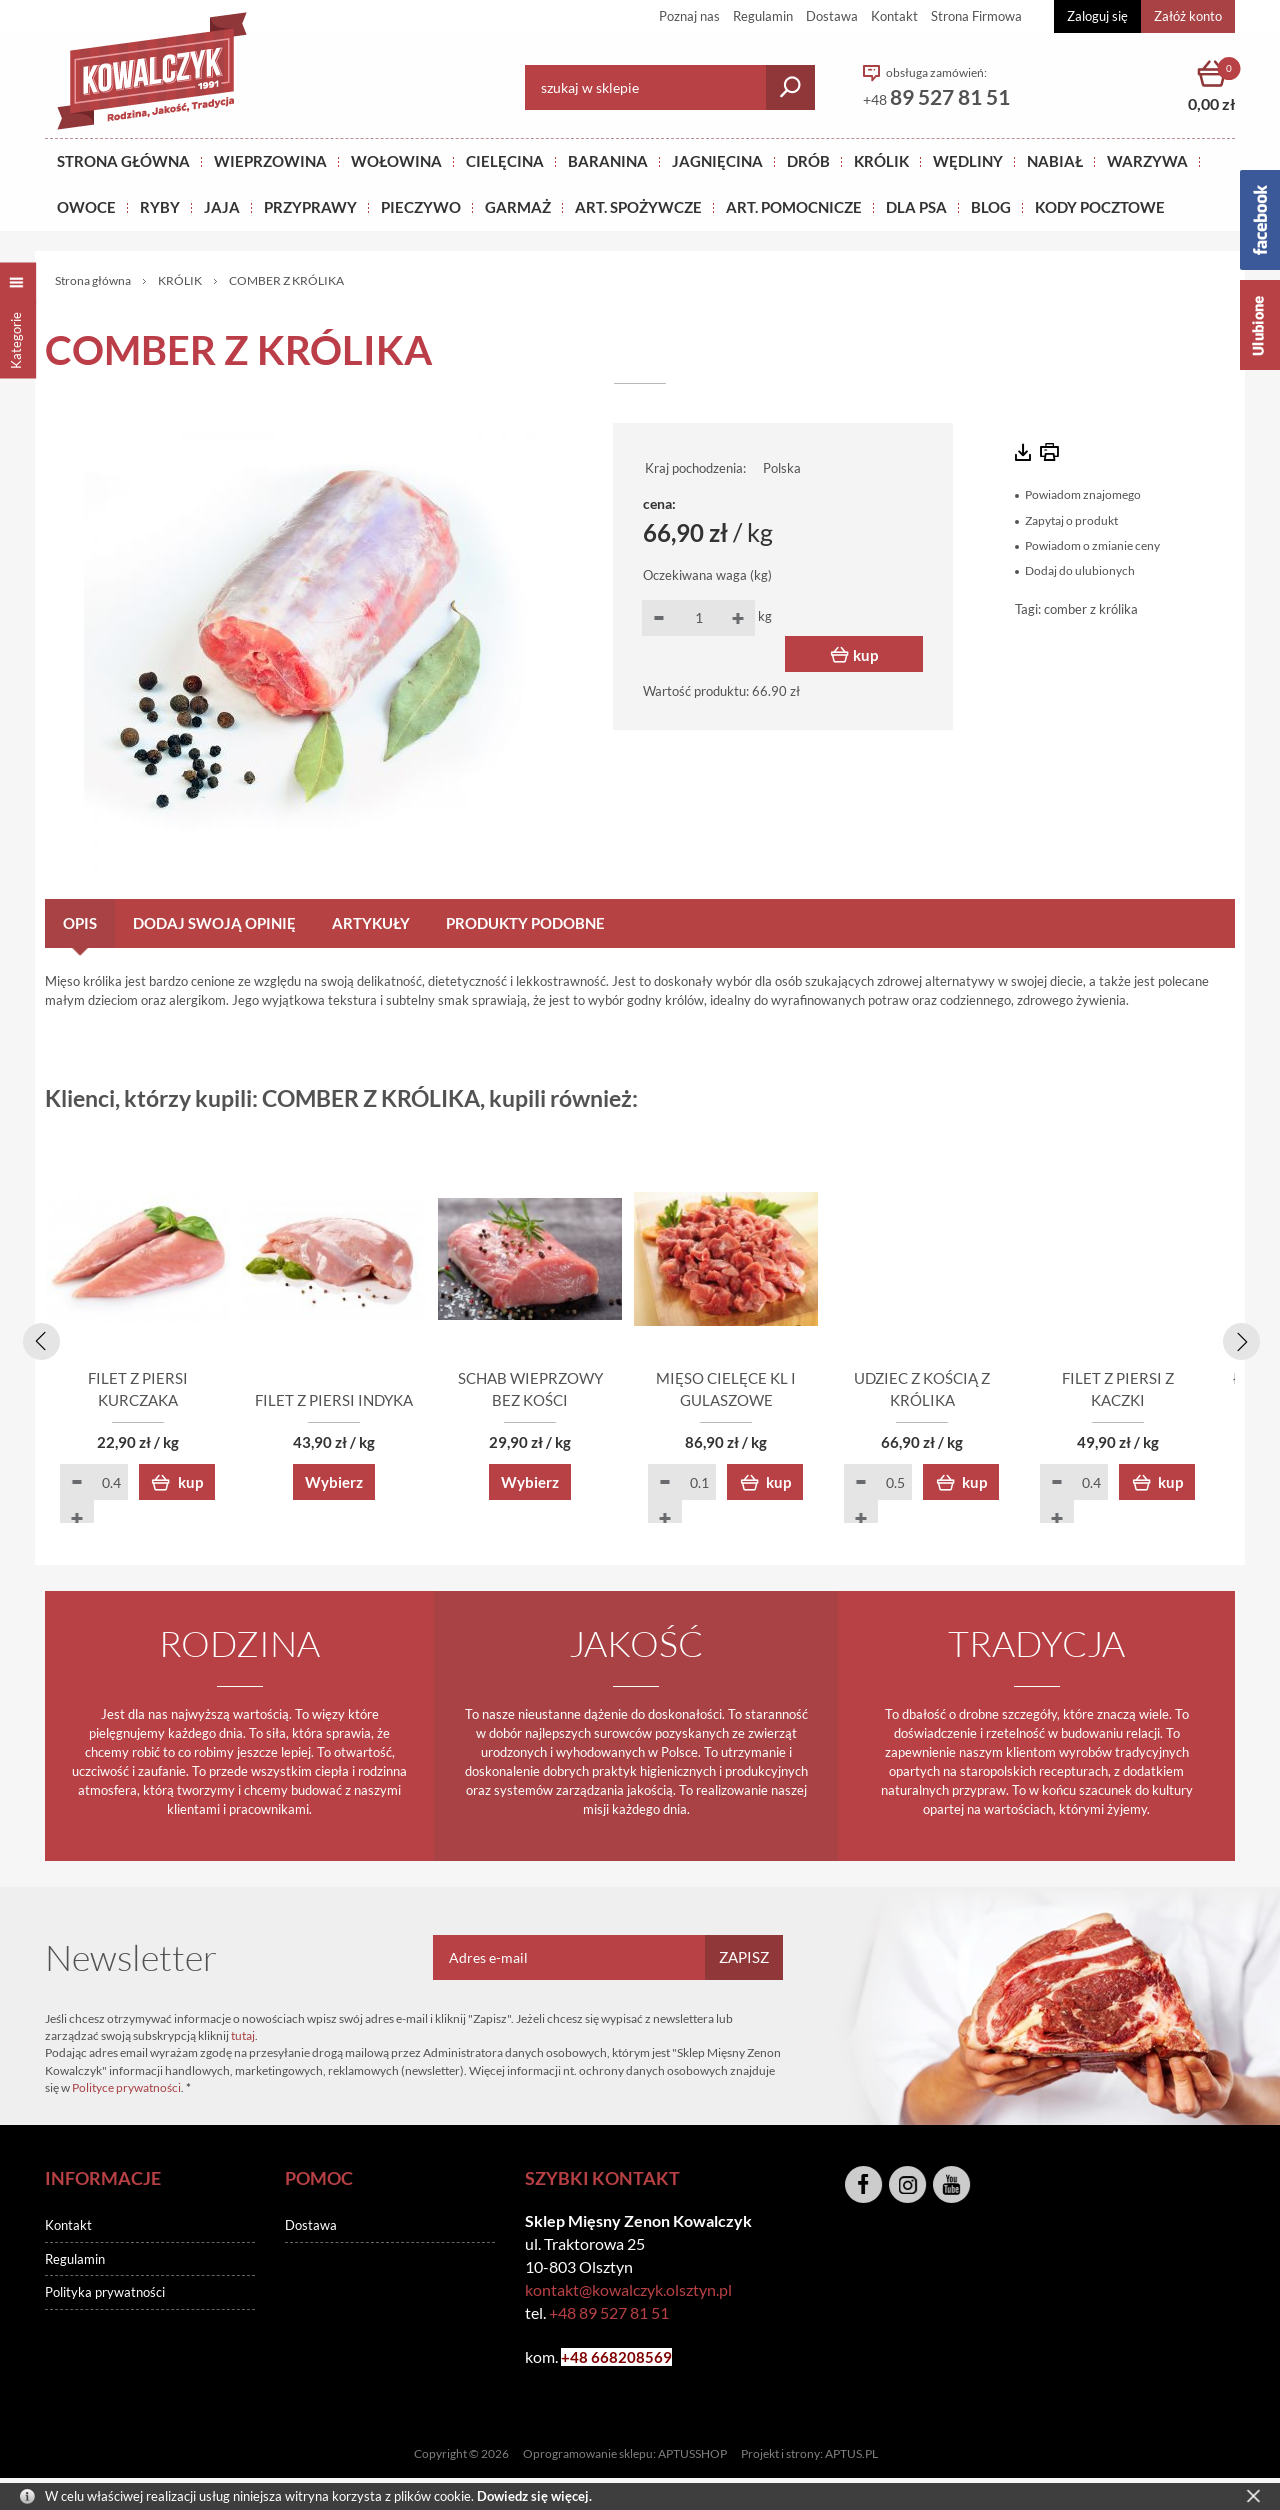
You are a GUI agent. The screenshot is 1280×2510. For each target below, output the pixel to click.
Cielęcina (505, 161)
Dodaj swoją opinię (214, 923)
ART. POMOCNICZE (794, 207)
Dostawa (832, 16)
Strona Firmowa (976, 16)
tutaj (243, 2037)
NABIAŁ (1055, 161)
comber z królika (1091, 609)
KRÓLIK (881, 161)
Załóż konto (1188, 16)
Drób (808, 161)
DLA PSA (916, 207)
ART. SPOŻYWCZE (638, 207)
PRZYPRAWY (310, 207)
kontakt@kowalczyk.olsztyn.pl (628, 2292)
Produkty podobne (525, 923)
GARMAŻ (518, 207)
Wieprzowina (270, 161)
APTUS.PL (851, 2455)
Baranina (608, 161)
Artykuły (371, 923)
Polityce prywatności (126, 2090)
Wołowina (396, 161)
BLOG (991, 207)
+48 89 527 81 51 (609, 2315)
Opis (80, 923)
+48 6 (580, 2360)
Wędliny (968, 161)
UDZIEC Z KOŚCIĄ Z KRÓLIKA (1120, 1403)
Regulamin (763, 16)
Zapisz (744, 1960)
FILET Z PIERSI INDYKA (400, 1403)
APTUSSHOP (692, 2455)
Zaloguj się (1097, 16)
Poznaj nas (689, 16)
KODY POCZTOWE (1100, 207)
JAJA (222, 207)
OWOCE (86, 207)
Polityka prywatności (105, 2295)
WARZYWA (1147, 161)
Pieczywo (421, 207)
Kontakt (894, 16)
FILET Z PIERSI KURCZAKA (160, 1403)
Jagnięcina (717, 161)
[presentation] (38, 1340)
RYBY (160, 207)
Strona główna (123, 161)
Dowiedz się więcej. (534, 2496)
